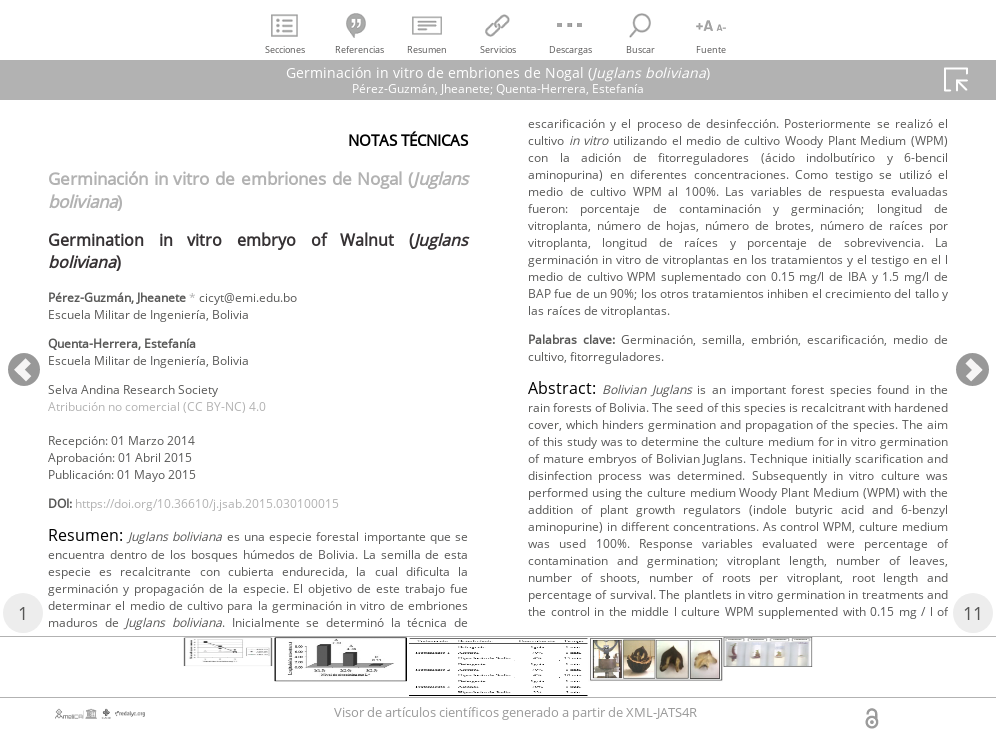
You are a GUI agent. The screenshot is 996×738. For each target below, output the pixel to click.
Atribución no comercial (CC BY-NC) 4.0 (178, 421)
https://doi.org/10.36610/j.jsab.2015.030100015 (238, 530)
